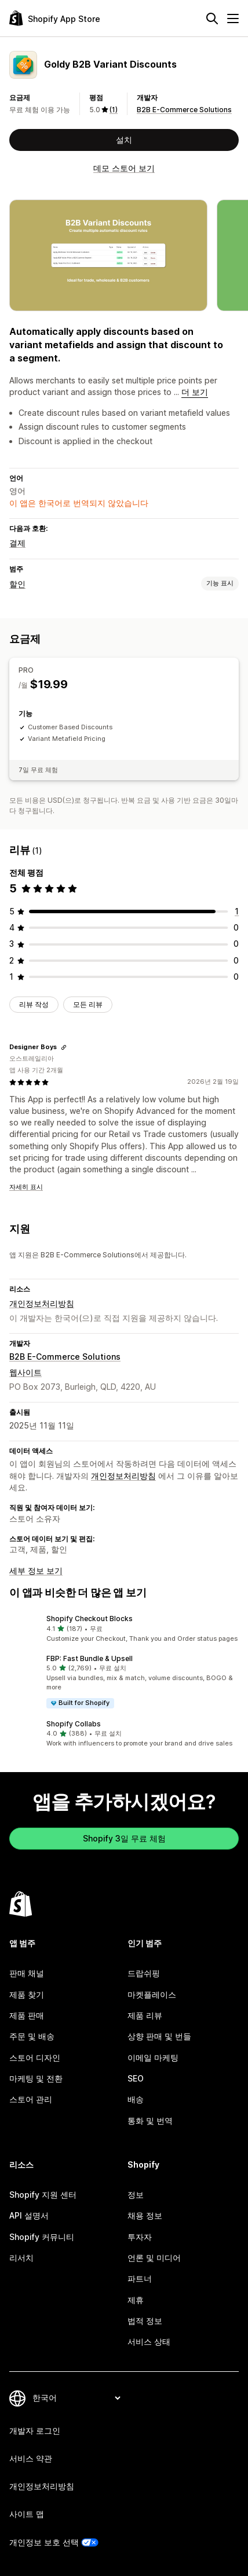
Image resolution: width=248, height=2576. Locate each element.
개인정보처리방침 (41, 1303)
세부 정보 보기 (36, 1570)
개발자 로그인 (34, 2430)
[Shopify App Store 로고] (54, 18)
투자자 (139, 2237)
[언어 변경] (76, 2398)
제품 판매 (26, 2015)
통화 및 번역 (150, 2120)
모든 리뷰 (88, 1004)
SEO (135, 2078)
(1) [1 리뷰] (114, 109)
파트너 (139, 2278)
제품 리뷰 (144, 2015)
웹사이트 (25, 1372)
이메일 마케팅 (152, 2057)
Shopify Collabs (73, 1723)
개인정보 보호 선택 (44, 2542)
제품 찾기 (26, 1994)
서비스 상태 (148, 2341)
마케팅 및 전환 (36, 2078)
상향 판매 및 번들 (159, 2036)
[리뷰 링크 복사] (63, 1047)
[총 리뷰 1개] (237, 911)
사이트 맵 (26, 2514)
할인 (17, 584)
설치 (124, 140)
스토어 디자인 (34, 2057)
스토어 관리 (30, 2099)
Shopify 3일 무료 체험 (124, 1838)
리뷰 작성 (34, 1004)
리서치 (21, 2258)
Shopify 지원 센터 (42, 2194)
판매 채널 (26, 1973)
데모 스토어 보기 (124, 168)
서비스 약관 (30, 2458)
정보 (135, 2194)
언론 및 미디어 (154, 2258)
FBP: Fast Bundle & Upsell (89, 1658)
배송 (135, 2099)
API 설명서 (29, 2215)
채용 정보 (144, 2215)
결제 (17, 543)
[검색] (212, 18)
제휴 (135, 2300)
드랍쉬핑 (143, 1973)
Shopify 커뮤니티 (41, 2237)
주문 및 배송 (31, 2036)
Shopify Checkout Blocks (89, 1618)
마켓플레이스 (151, 1994)
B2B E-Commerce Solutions (184, 109)
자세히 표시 (26, 1187)
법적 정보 (144, 2321)
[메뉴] (233, 18)
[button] (124, 1629)
